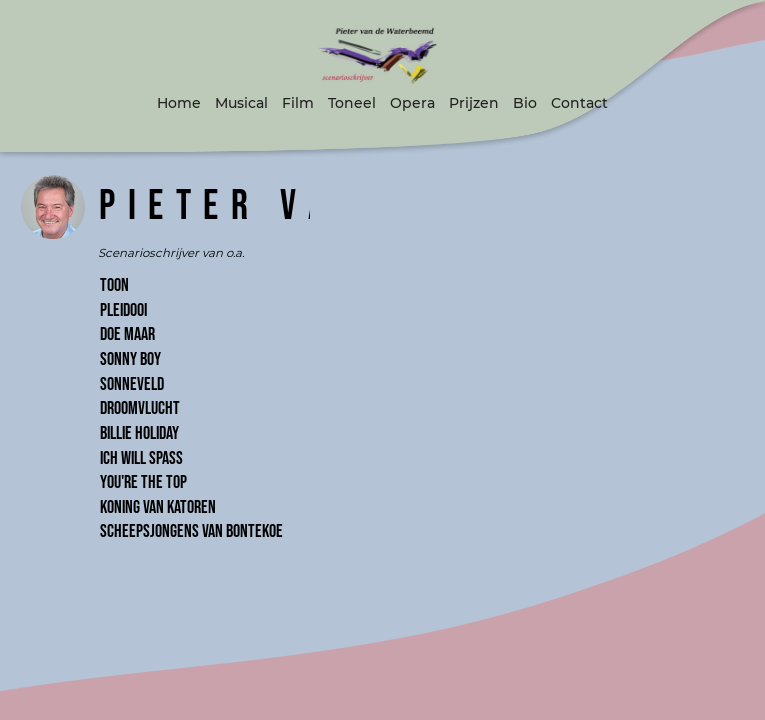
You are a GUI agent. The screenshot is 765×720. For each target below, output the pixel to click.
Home (179, 103)
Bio (525, 103)
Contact (579, 103)
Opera (412, 103)
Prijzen (474, 103)
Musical (241, 103)
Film (298, 103)
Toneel (352, 103)
